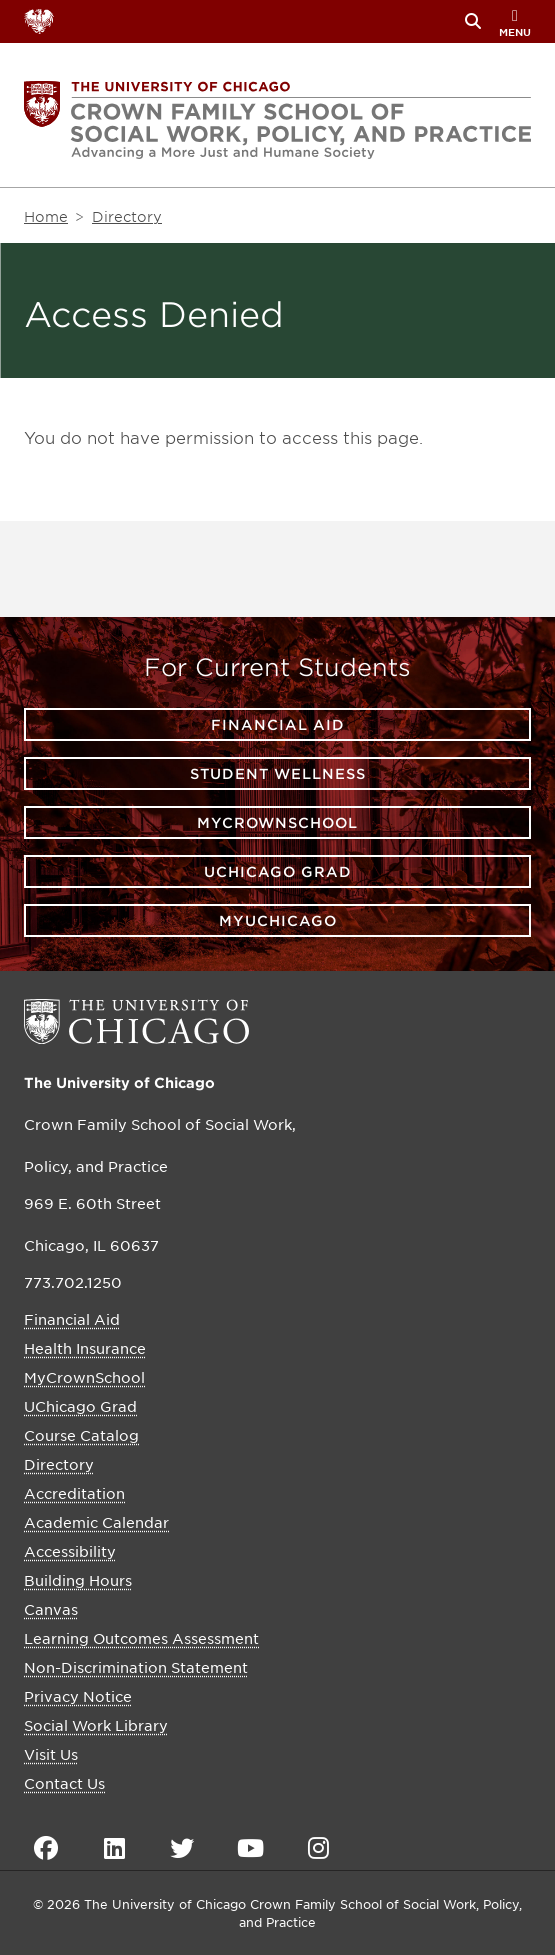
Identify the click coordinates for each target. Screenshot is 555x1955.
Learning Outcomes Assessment (141, 1638)
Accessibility (70, 1551)
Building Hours (78, 1580)
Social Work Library (96, 1725)
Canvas (51, 1609)
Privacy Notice (78, 1696)
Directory (127, 216)
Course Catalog (81, 1435)
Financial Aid (278, 724)
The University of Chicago (119, 1082)
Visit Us (51, 1754)
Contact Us (64, 1783)
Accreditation (74, 1493)
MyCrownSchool (277, 822)
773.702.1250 (73, 1282)
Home (46, 216)
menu (515, 23)
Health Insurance (85, 1348)
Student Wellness (278, 773)
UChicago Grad (278, 871)
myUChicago (278, 920)
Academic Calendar (96, 1522)
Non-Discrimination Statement (136, 1667)
